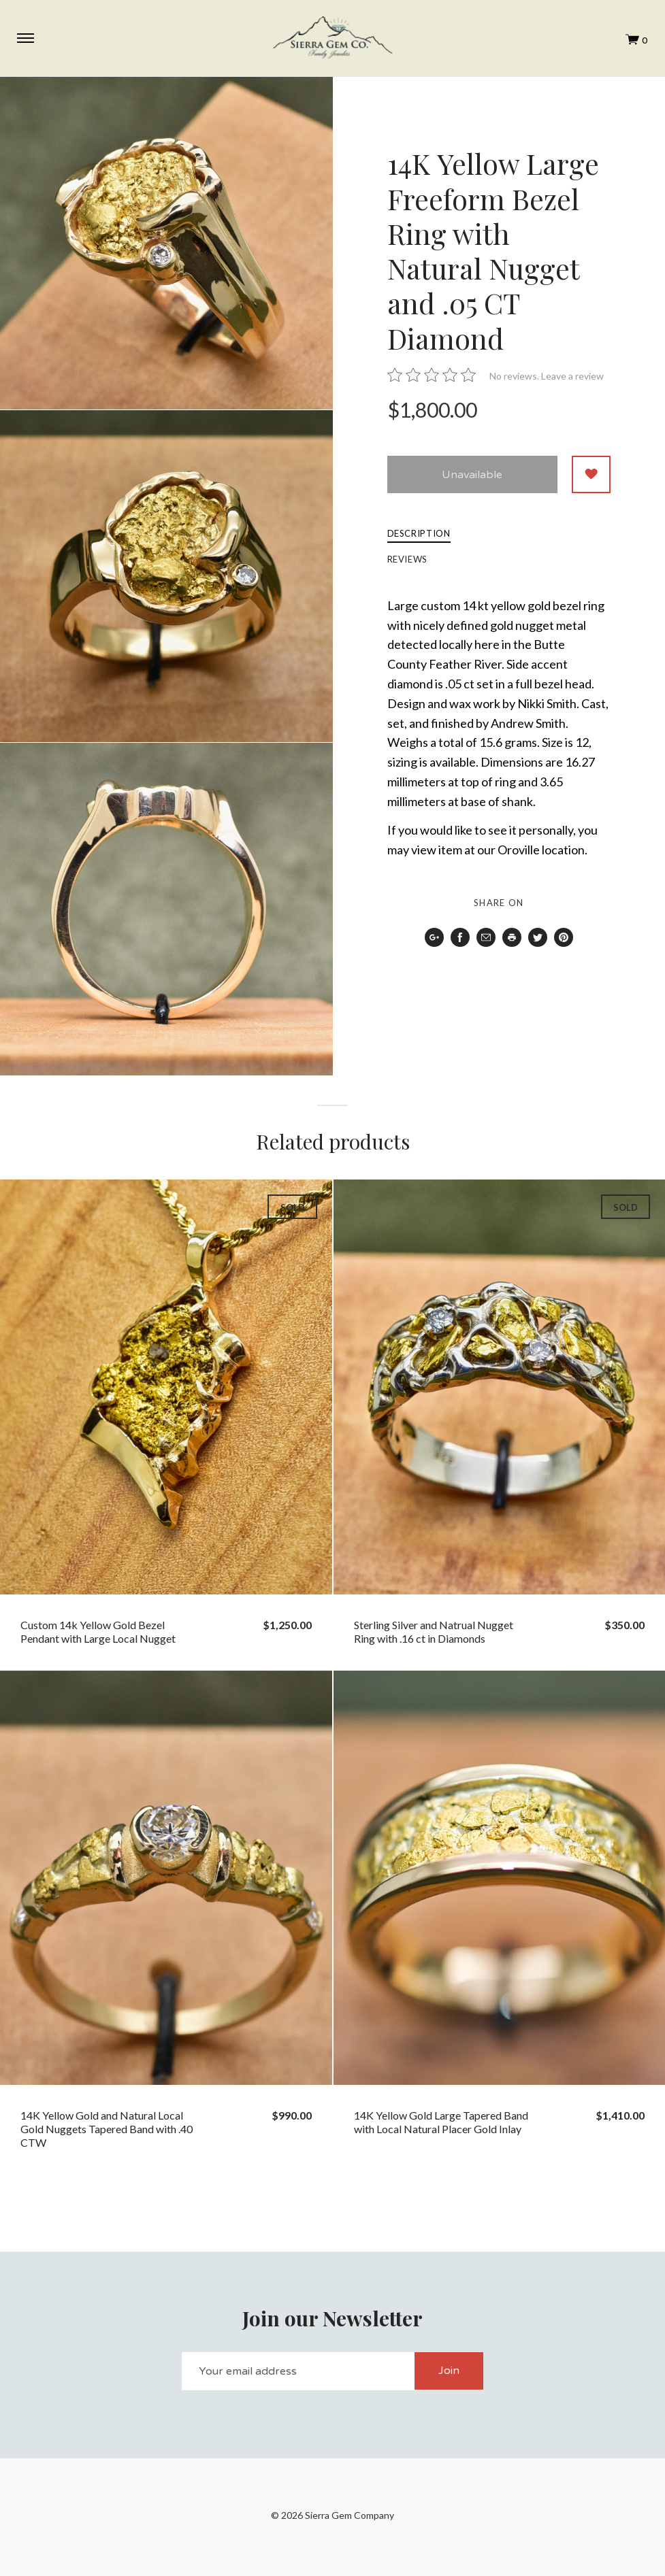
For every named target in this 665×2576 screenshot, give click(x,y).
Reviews (407, 560)
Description (419, 534)
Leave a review (572, 376)
